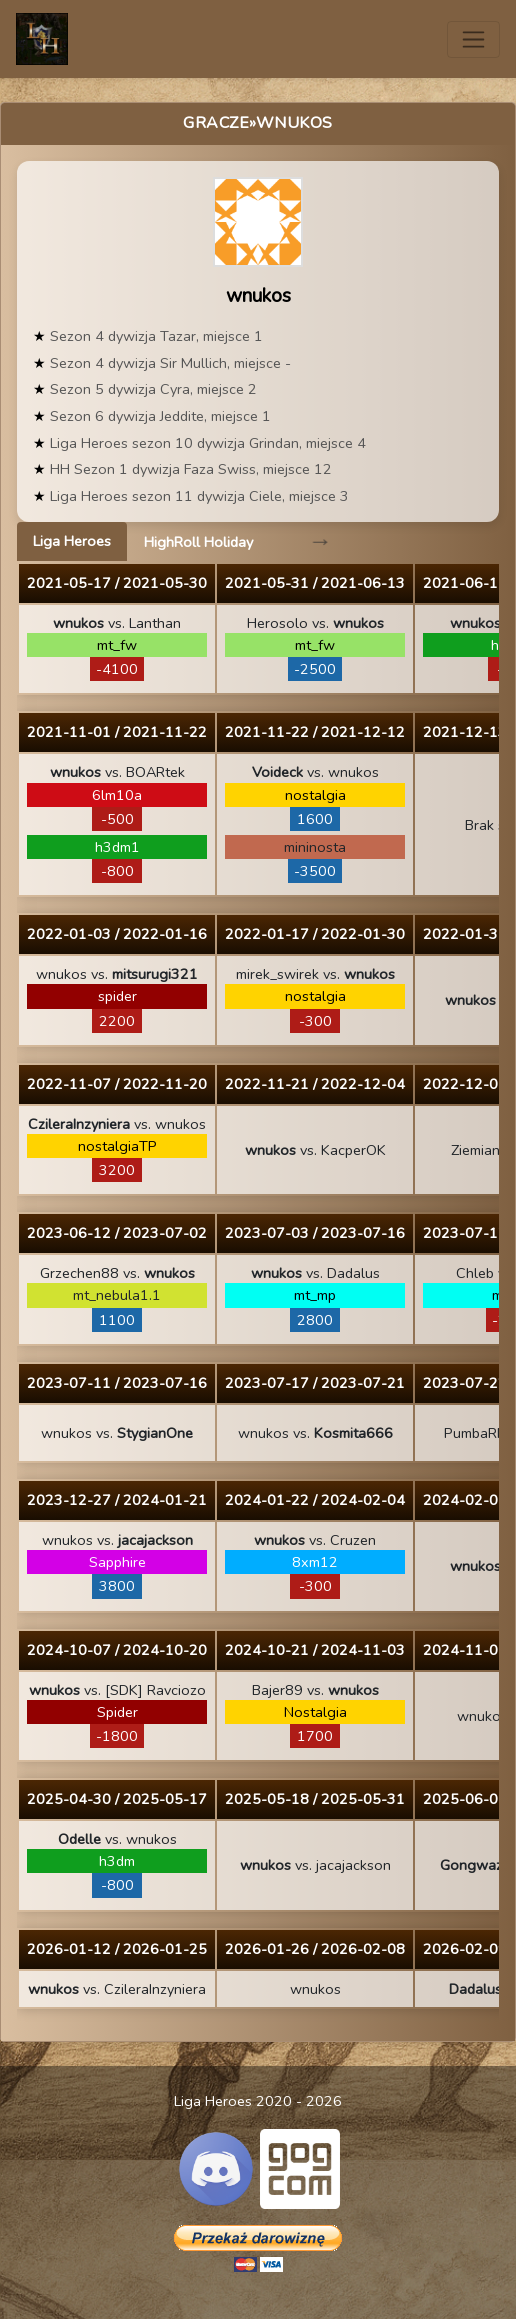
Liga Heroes (72, 541)
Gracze (216, 123)
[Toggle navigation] (473, 39)
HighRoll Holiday (198, 542)
